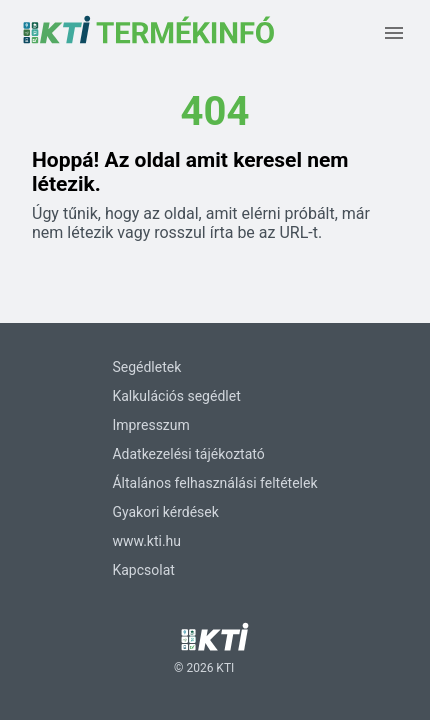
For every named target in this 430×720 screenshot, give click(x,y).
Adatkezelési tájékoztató (188, 454)
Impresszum (150, 425)
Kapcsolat (143, 570)
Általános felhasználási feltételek (214, 483)
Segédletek (146, 367)
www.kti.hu (146, 541)
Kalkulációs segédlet (176, 396)
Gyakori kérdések (165, 512)
